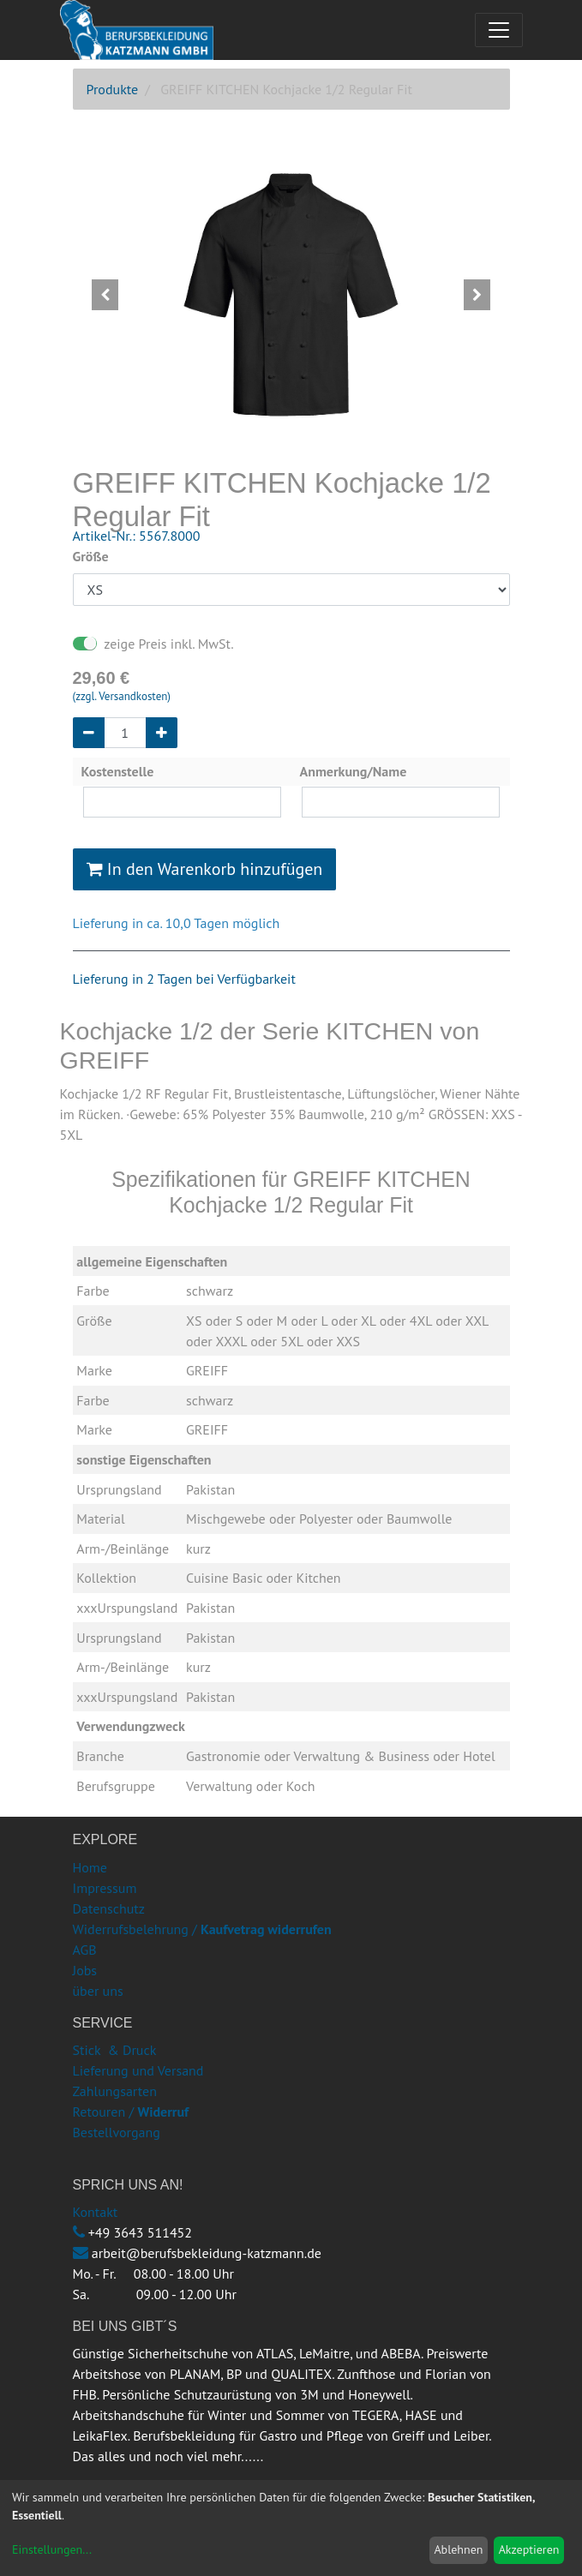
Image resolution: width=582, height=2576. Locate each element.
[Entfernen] (89, 732)
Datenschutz (109, 1908)
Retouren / (104, 2111)
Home (90, 1867)
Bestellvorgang (116, 2132)
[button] (106, 295)
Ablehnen (458, 2549)
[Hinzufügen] (161, 732)
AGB (85, 1949)
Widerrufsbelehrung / (202, 1929)
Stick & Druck (115, 2049)
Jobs (85, 1970)
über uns (98, 1990)
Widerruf (163, 2111)
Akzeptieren (529, 2549)
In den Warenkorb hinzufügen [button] (205, 869)
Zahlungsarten (115, 2091)
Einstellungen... (52, 2549)
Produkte (113, 89)
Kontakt (95, 2211)
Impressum (105, 1887)
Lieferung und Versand (138, 2070)
